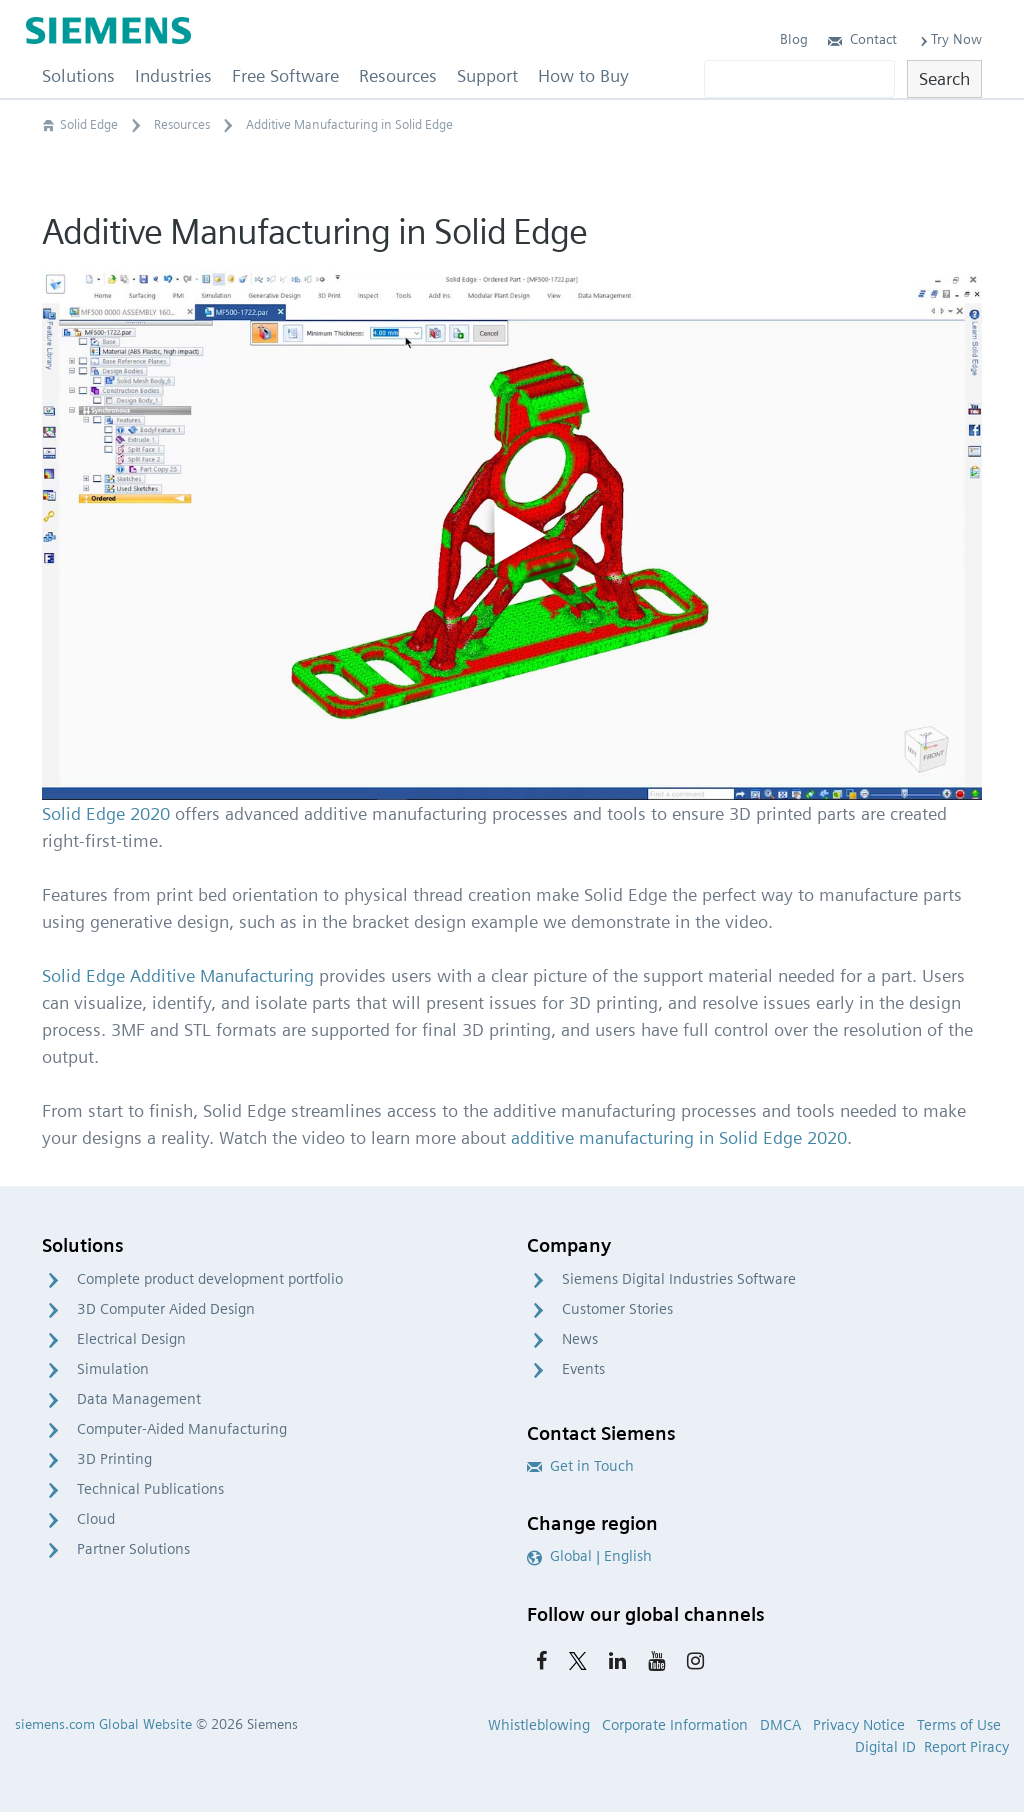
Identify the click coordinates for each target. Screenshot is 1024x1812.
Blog (794, 39)
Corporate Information (675, 1725)
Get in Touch (580, 1466)
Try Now (949, 39)
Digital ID (885, 1747)
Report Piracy (966, 1747)
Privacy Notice (859, 1725)
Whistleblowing (539, 1725)
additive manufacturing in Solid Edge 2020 (679, 1137)
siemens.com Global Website (103, 1724)
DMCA (780, 1725)
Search (944, 78)
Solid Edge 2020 (106, 813)
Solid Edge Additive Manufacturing (178, 975)
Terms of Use (959, 1725)
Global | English (589, 1556)
